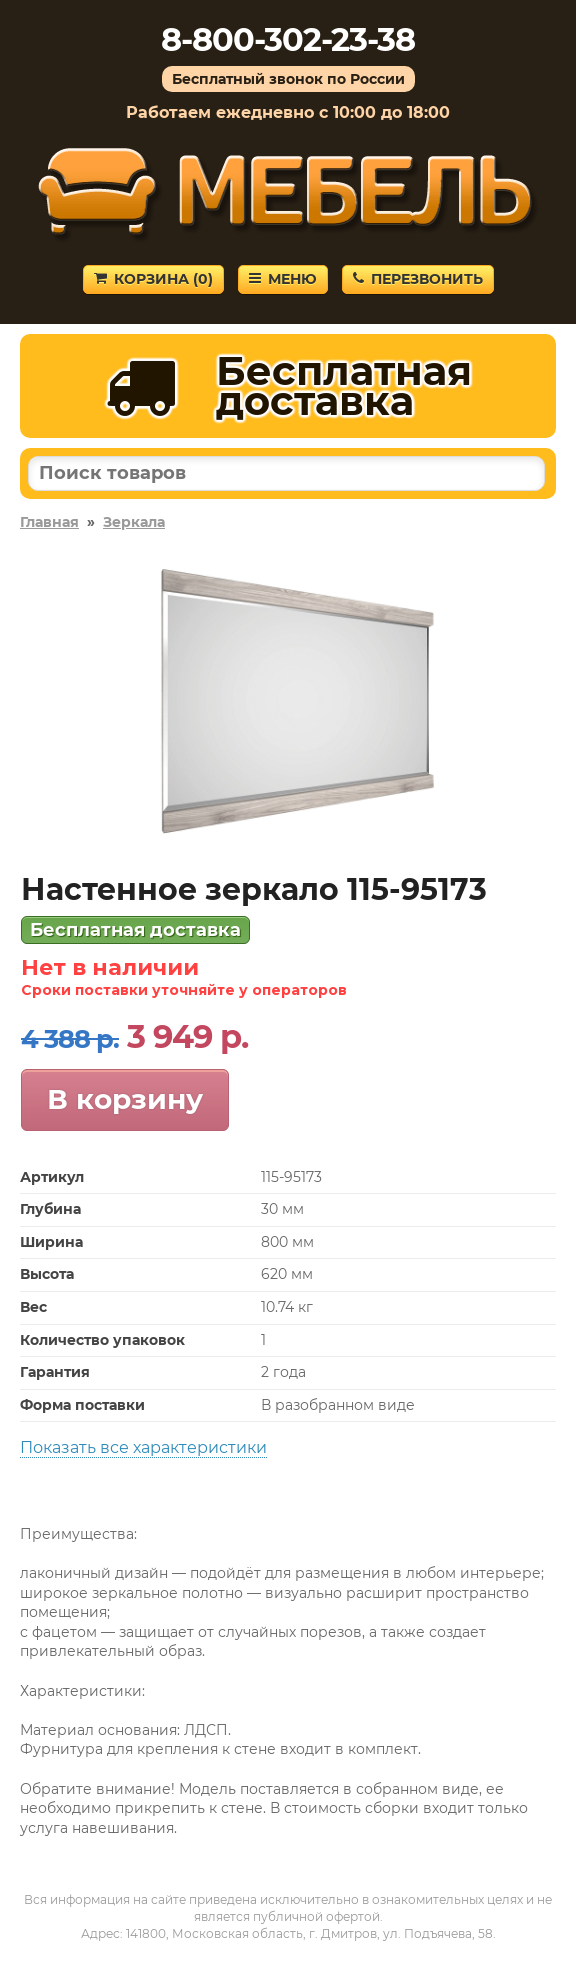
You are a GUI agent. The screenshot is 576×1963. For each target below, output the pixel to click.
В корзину (125, 1099)
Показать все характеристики (143, 1447)
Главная (49, 522)
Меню (283, 279)
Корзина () (153, 279)
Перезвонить (418, 279)
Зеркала (134, 522)
